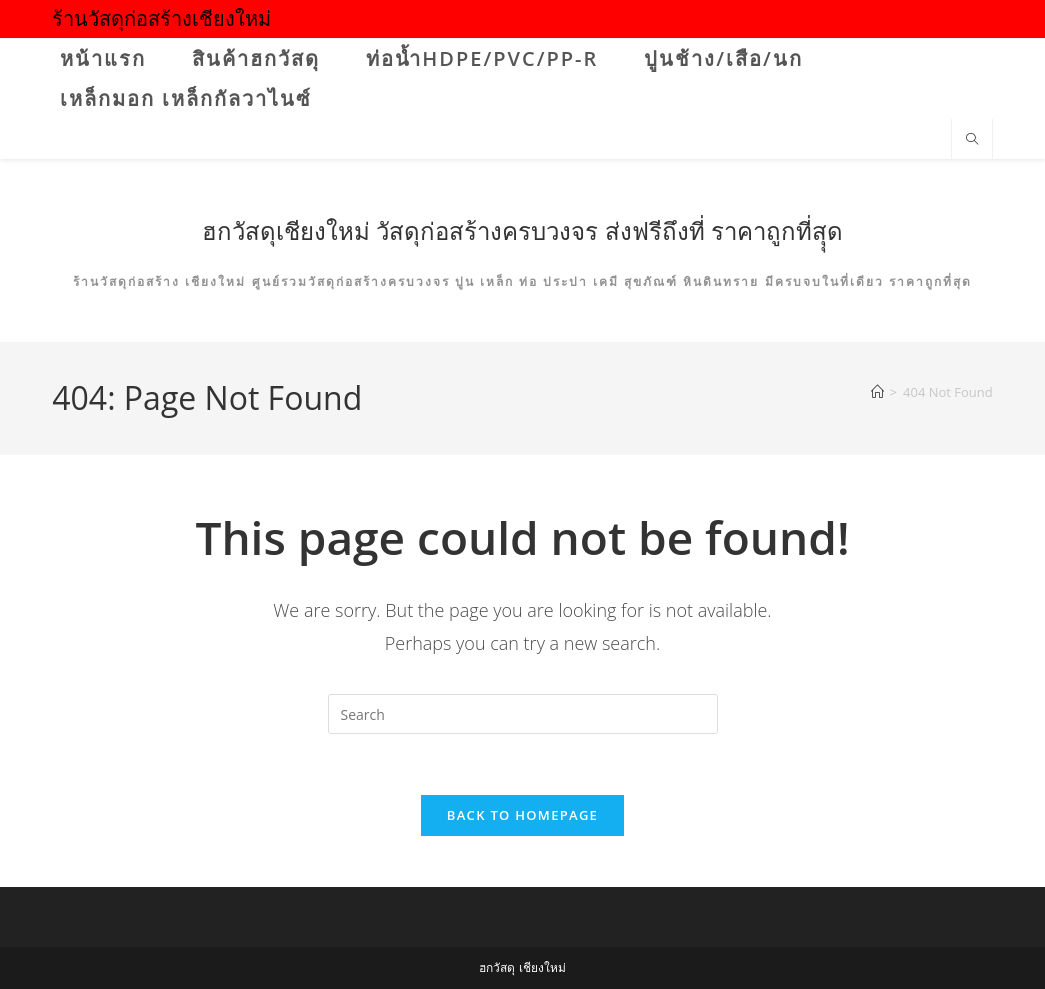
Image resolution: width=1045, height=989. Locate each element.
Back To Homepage (522, 815)
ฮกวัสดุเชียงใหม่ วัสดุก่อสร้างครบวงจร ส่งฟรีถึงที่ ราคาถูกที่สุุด (522, 230)
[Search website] (972, 140)
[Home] (877, 392)
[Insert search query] (523, 714)
